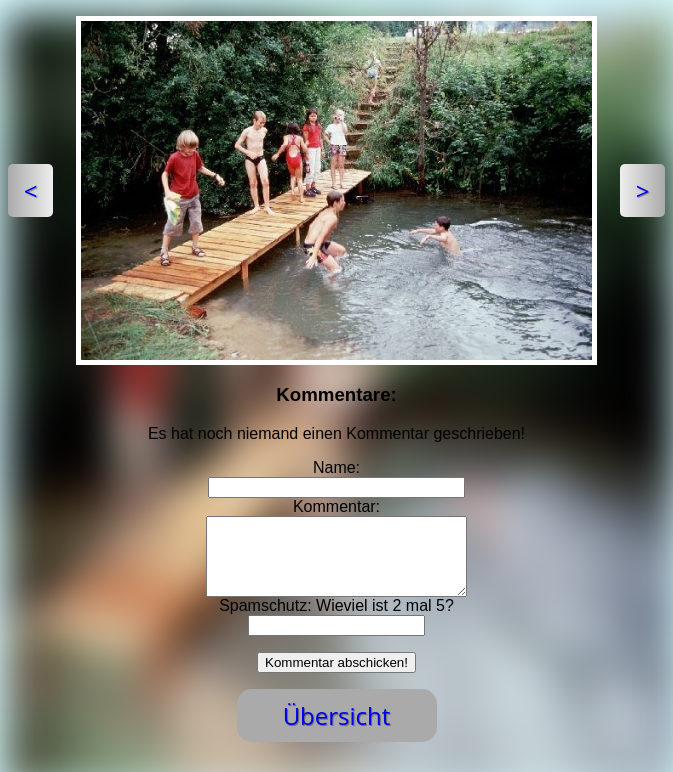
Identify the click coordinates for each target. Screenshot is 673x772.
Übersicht (337, 730)
